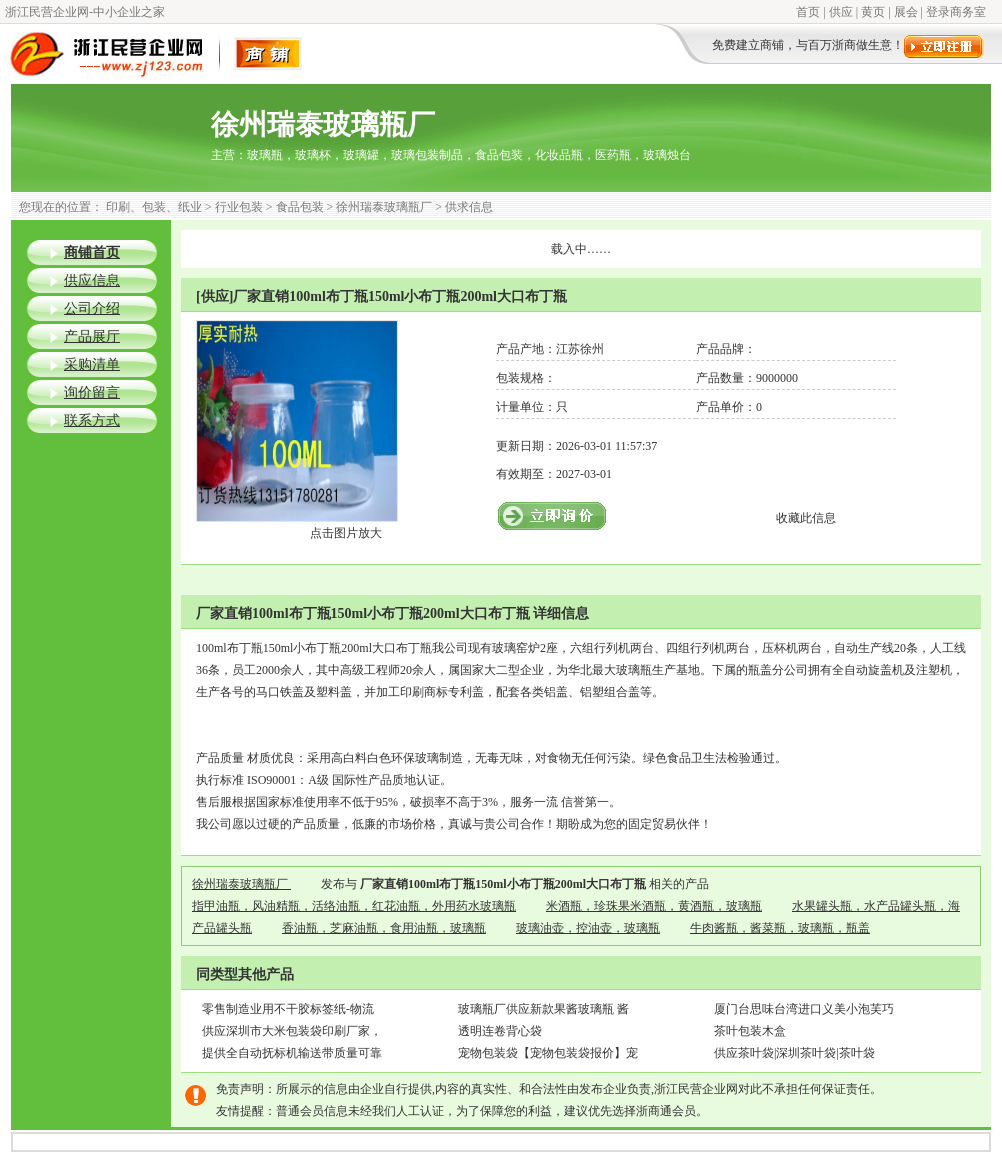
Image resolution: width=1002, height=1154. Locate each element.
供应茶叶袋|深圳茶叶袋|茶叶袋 (794, 1053)
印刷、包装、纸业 (154, 207)
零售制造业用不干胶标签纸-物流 (288, 1009)
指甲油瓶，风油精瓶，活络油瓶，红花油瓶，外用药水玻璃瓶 (354, 906)
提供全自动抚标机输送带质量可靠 (292, 1053)
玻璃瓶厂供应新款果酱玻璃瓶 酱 (543, 1009)
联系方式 (92, 420)
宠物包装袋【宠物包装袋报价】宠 (548, 1053)
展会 (906, 12)
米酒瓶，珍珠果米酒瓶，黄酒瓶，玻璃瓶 (654, 906)
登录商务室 (956, 12)
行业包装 (239, 207)
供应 (841, 12)
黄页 (873, 12)
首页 (808, 12)
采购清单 (92, 364)
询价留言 (92, 392)
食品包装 (300, 207)
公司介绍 (92, 308)
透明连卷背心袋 (500, 1031)
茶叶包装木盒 (750, 1031)
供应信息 (92, 280)
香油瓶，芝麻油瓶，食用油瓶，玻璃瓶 (384, 928)
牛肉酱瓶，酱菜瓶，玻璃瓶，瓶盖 (780, 928)
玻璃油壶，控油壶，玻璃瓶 (588, 928)
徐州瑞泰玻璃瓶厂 (384, 207)
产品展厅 (92, 336)
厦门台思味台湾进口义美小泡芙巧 (804, 1009)
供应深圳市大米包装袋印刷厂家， (292, 1031)
